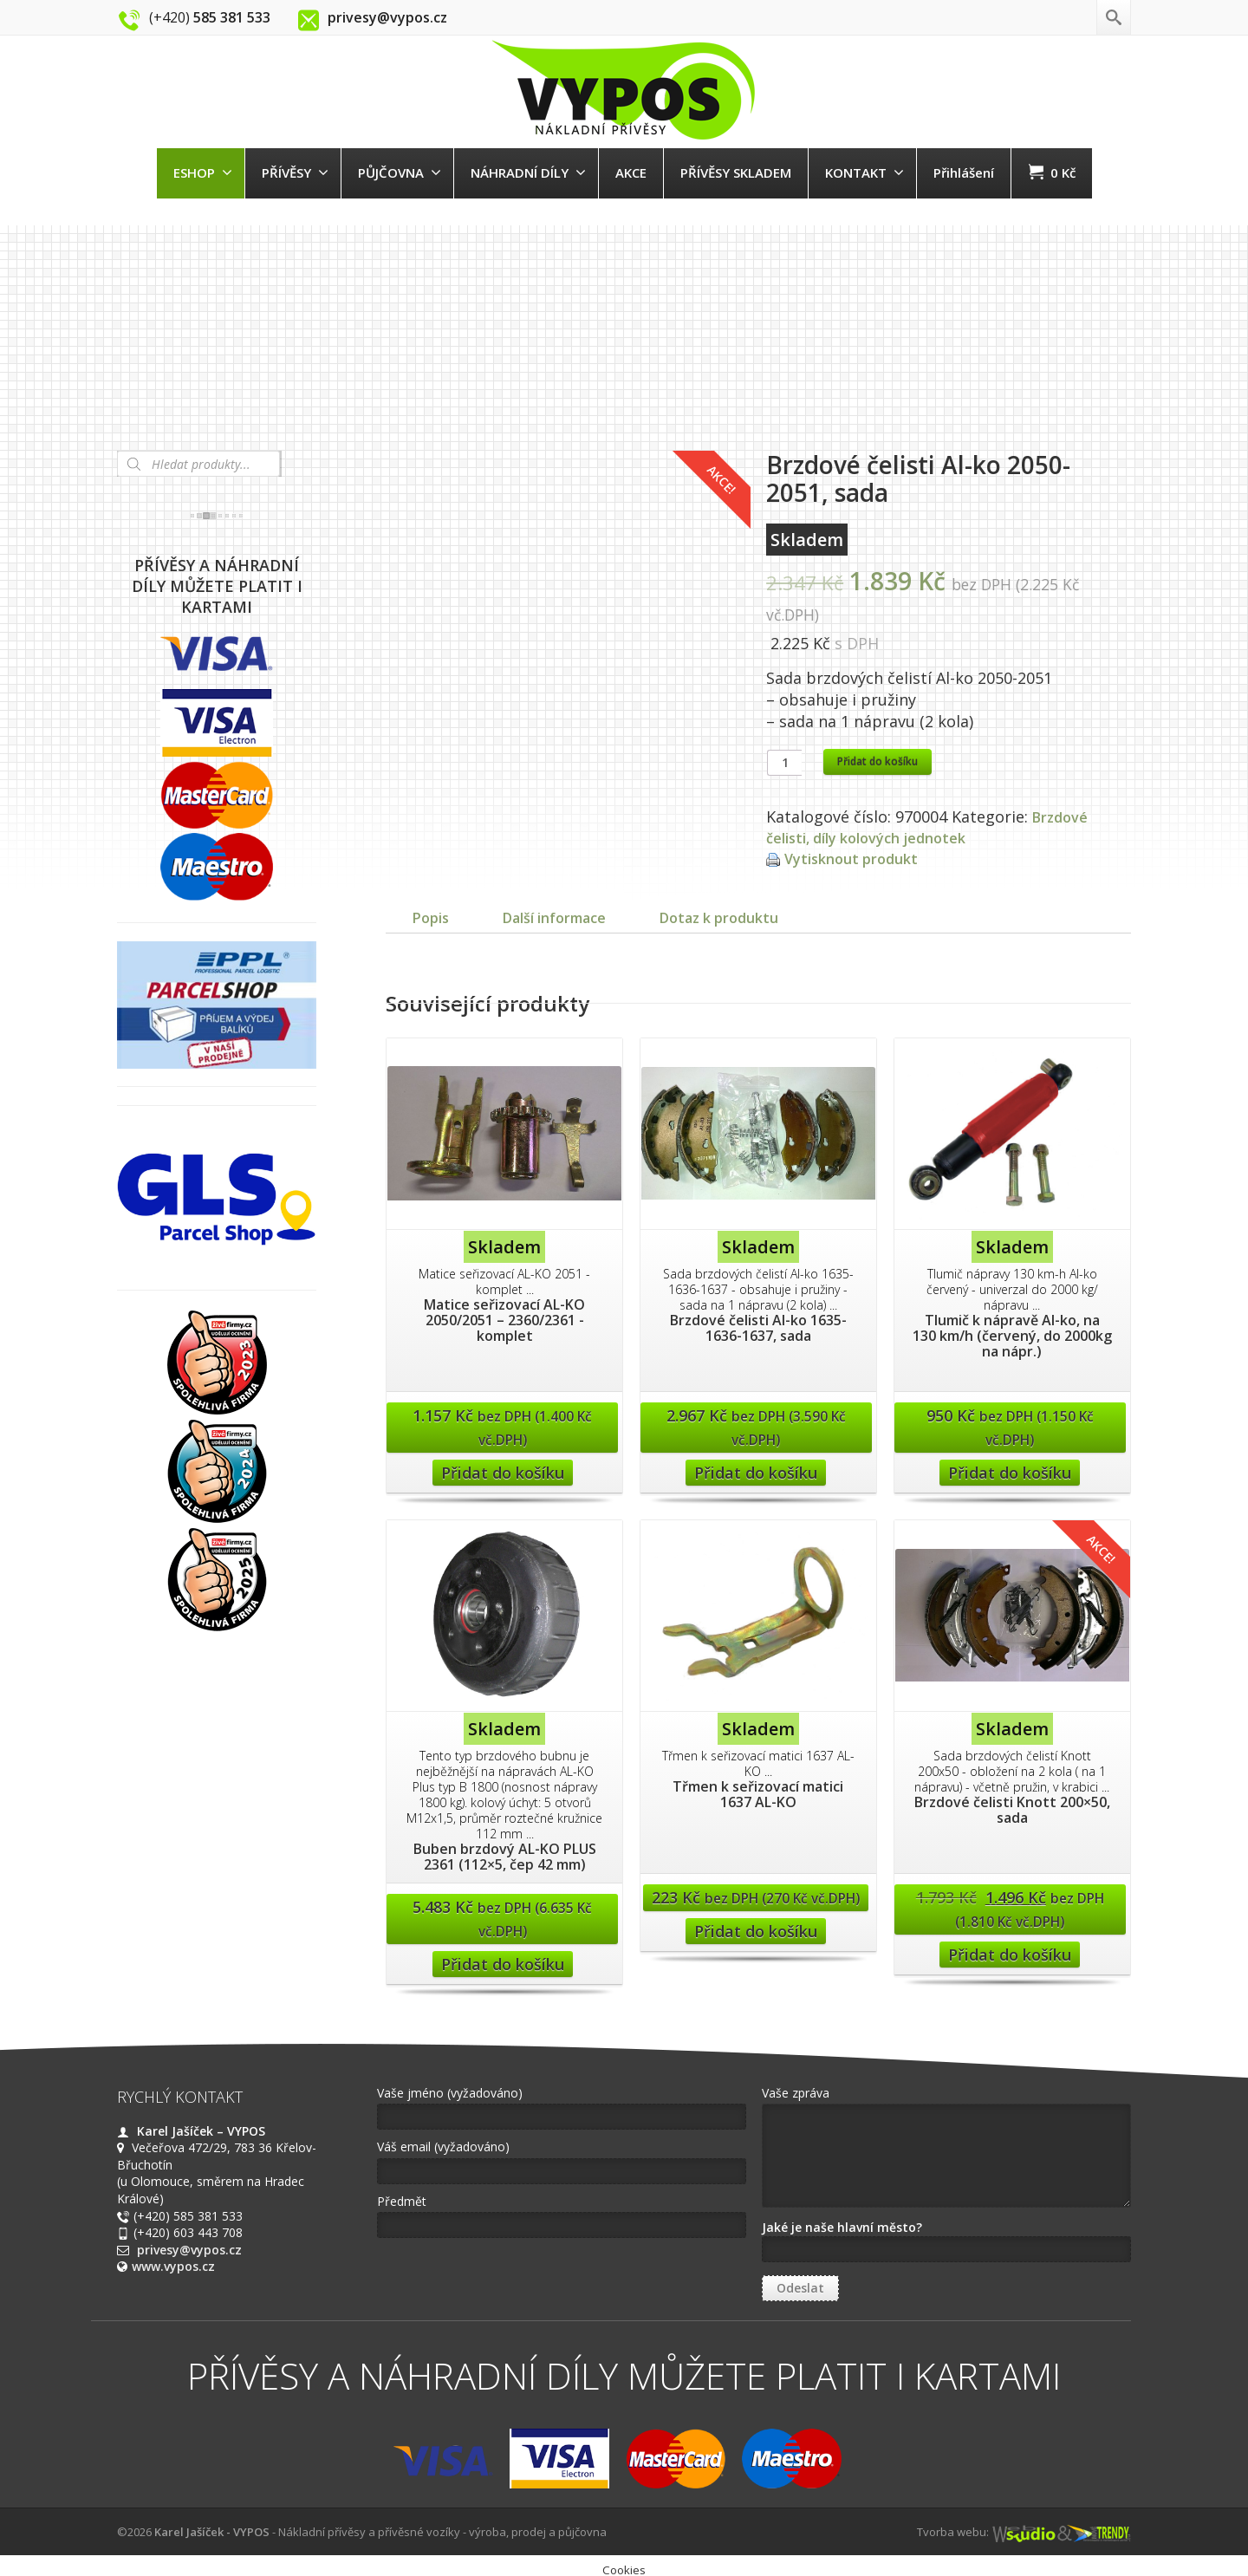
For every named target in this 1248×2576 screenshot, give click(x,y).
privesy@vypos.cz (189, 2267)
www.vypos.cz (173, 2283)
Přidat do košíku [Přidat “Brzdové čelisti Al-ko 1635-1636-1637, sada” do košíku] (755, 1490)
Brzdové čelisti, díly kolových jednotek (930, 827)
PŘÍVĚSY (295, 172)
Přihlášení (963, 172)
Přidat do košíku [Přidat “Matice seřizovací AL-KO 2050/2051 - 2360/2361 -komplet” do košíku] (502, 1490)
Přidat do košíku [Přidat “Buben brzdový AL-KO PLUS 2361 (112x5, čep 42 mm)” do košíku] (502, 1981)
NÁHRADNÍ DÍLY (528, 172)
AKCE (631, 172)
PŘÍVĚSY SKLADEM (735, 172)
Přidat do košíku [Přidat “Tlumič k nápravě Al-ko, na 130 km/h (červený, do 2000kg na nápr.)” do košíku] (1009, 1490)
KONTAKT (864, 172)
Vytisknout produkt (857, 858)
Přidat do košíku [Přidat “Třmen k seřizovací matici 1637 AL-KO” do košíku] (755, 1948)
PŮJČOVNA (399, 172)
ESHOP (202, 172)
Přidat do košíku (877, 761)
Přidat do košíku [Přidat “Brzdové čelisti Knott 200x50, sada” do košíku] (1009, 1971)
